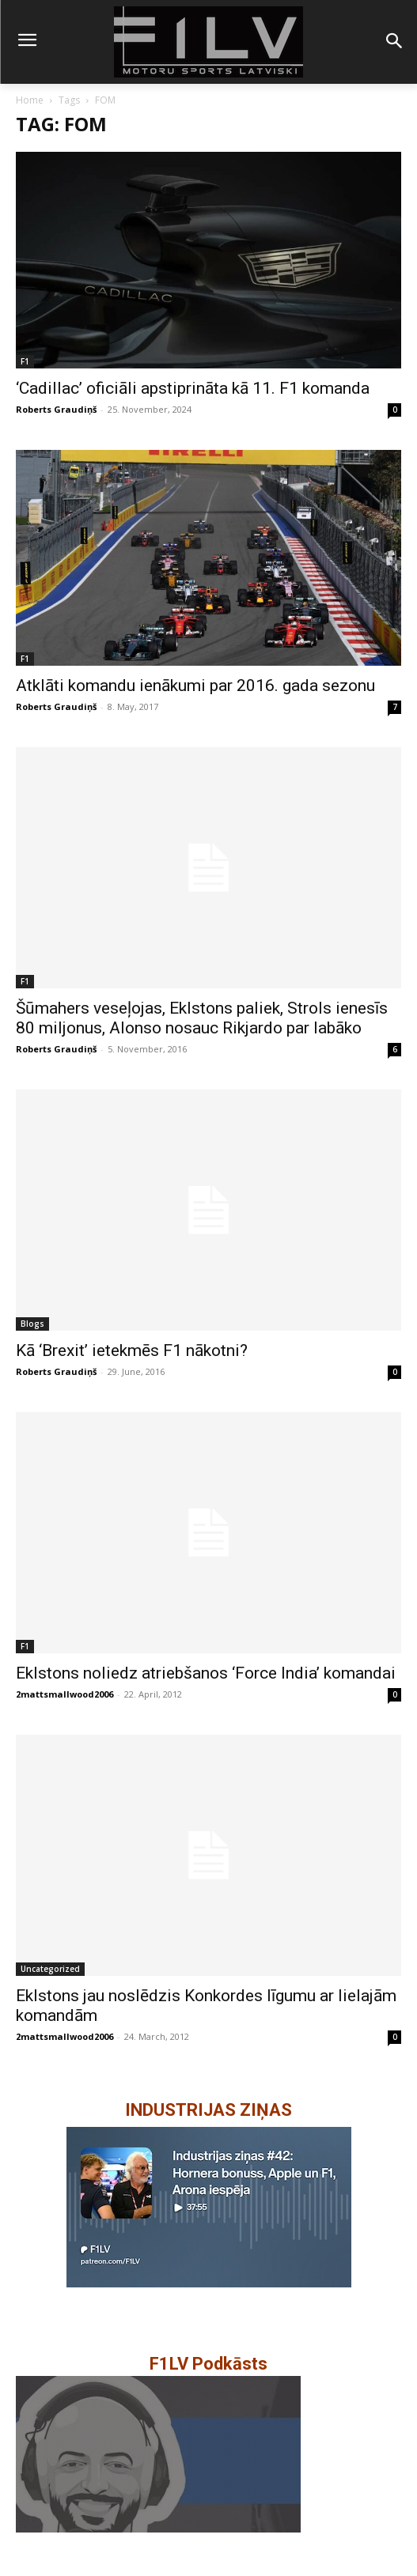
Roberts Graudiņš (56, 409)
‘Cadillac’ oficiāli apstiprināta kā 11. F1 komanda (193, 388)
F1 (25, 361)
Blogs (32, 1323)
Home (30, 100)
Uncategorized (50, 1968)
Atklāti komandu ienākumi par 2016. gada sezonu (195, 685)
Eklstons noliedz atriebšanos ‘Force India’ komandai (206, 1673)
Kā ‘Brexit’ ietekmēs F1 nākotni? (132, 1350)
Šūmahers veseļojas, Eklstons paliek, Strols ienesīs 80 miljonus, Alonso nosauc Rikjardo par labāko (202, 1018)
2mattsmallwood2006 (64, 1694)
